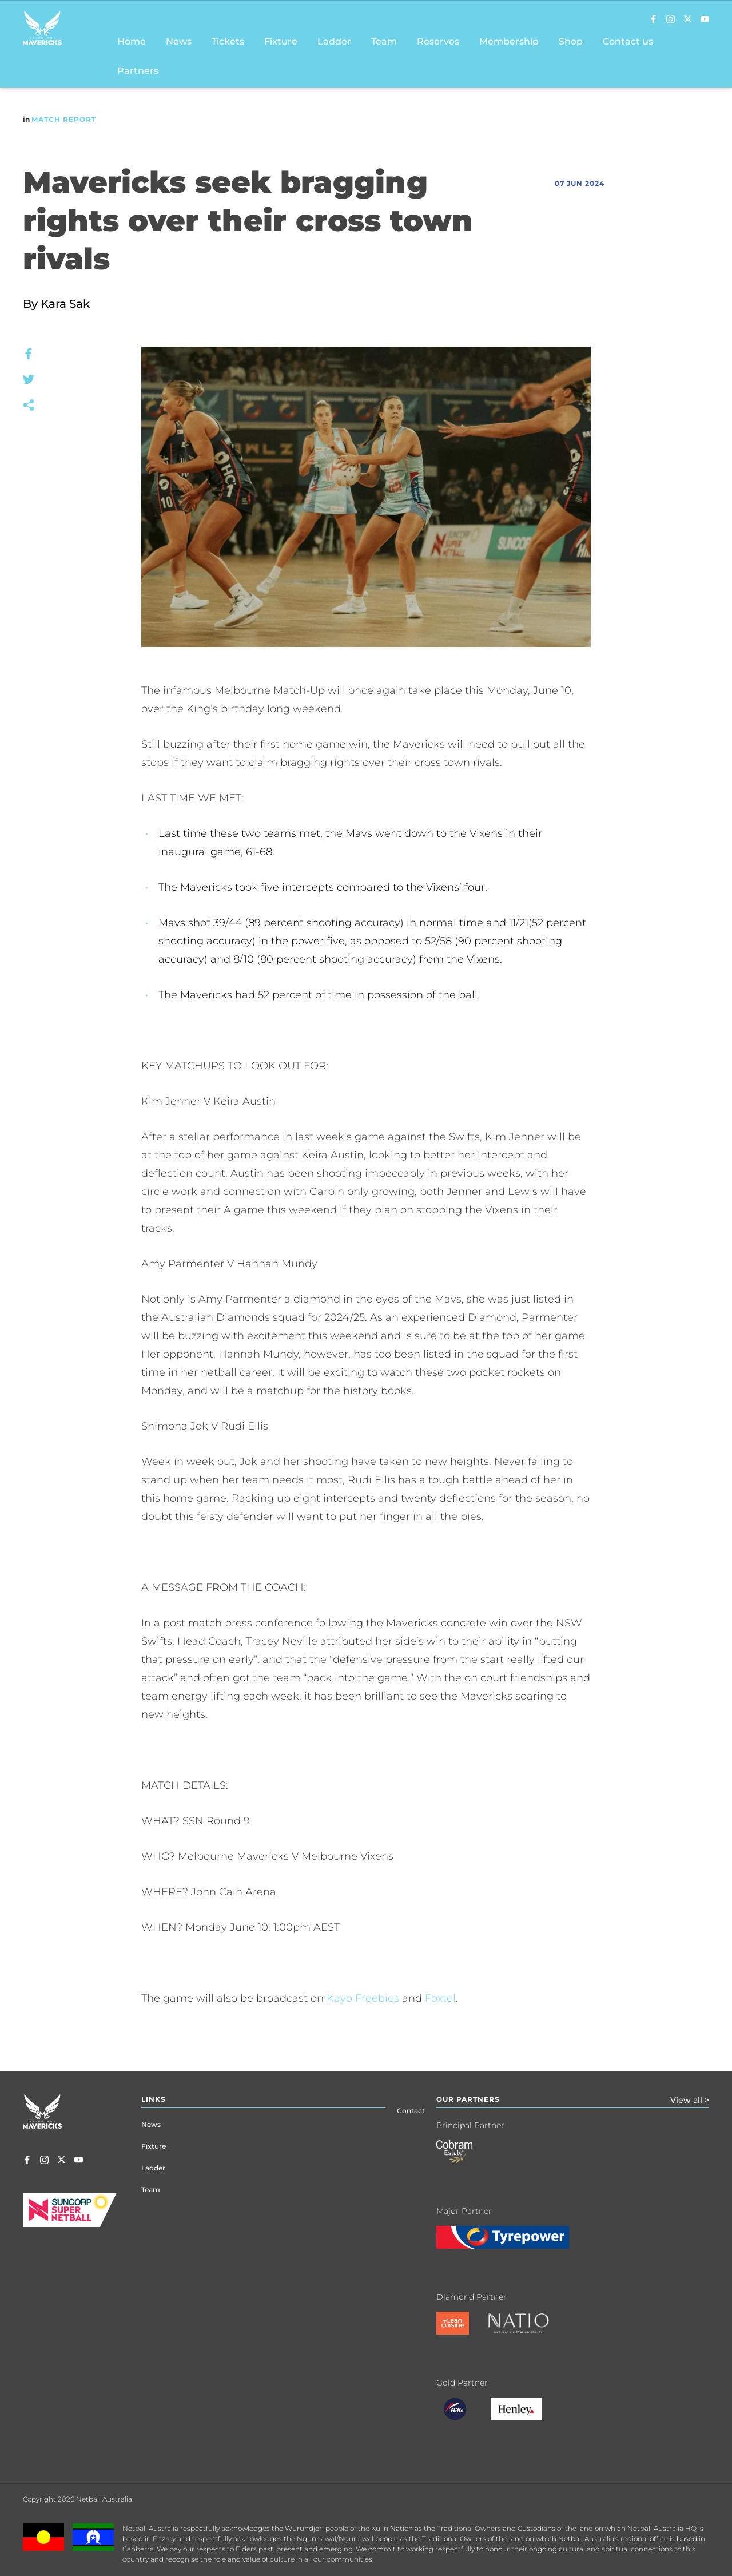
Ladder (153, 2168)
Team (150, 2189)
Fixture (153, 2146)
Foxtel (440, 1998)
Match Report (63, 119)
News (151, 2124)
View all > (689, 2100)
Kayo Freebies (363, 1998)
